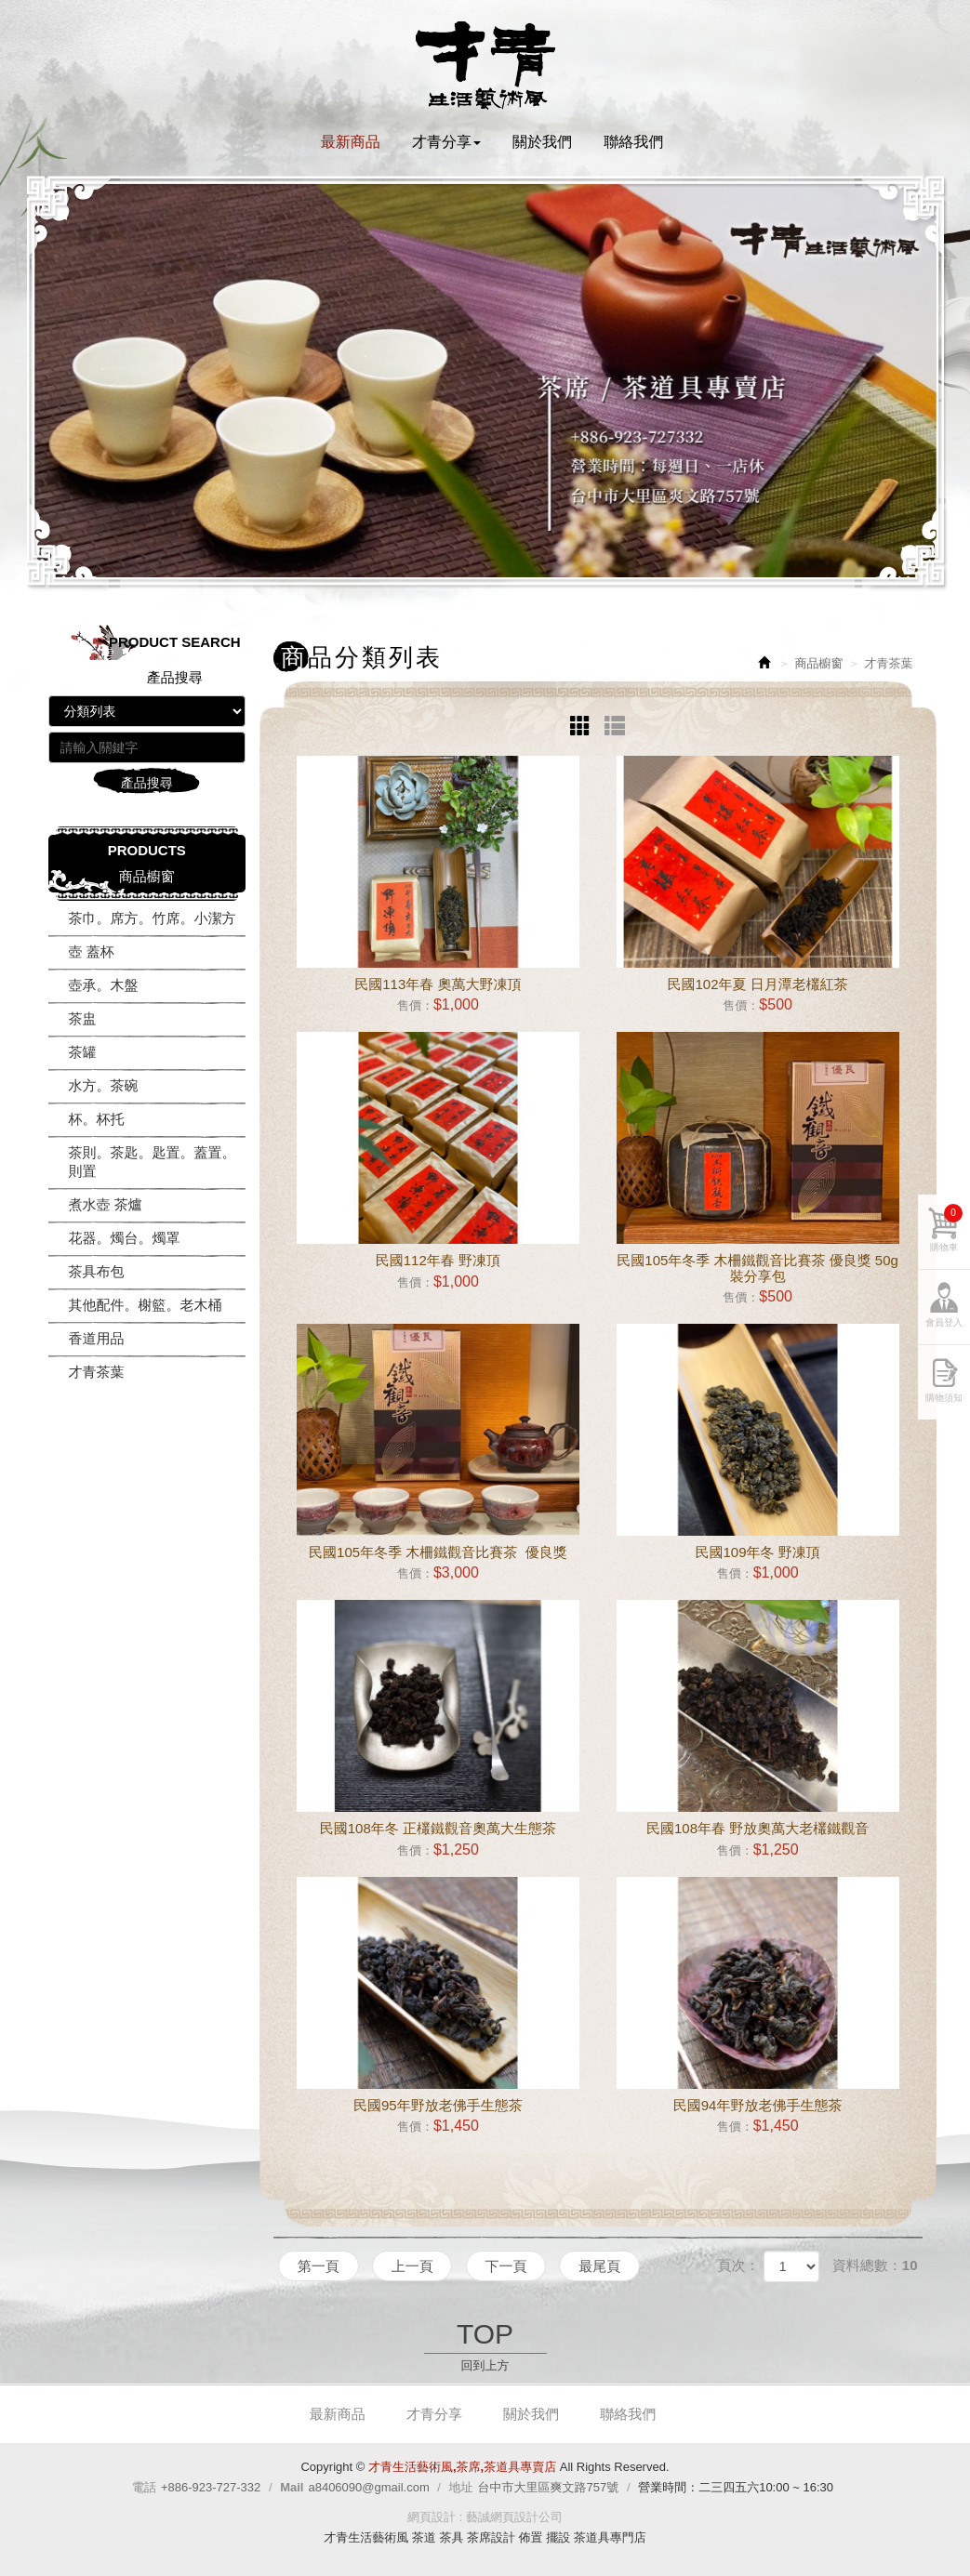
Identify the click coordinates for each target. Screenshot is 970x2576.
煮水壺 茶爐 (105, 1204)
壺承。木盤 (104, 985)
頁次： (738, 2265)
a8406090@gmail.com (368, 2487)
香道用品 (97, 1338)
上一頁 (412, 2266)
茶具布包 (97, 1271)
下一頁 (506, 2266)
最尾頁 (601, 2266)
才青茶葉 (97, 1372)
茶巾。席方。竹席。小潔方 (152, 918)
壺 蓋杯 (91, 951)
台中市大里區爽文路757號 (548, 2487)
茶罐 (83, 1052)
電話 (144, 2487)
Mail (291, 2487)
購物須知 (944, 1408)
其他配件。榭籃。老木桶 (145, 1305)
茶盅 (83, 1018)
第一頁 (318, 2266)
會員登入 (944, 1333)
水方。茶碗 (104, 1085)
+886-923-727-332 (210, 2487)
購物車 (946, 1238)
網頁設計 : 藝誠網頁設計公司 (485, 2517)
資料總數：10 (875, 2265)
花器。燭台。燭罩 (124, 1238)
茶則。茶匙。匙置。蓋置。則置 (152, 1161)
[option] (485, 381)
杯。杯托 (97, 1119)
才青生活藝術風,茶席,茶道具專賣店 (485, 65)
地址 (461, 2487)
